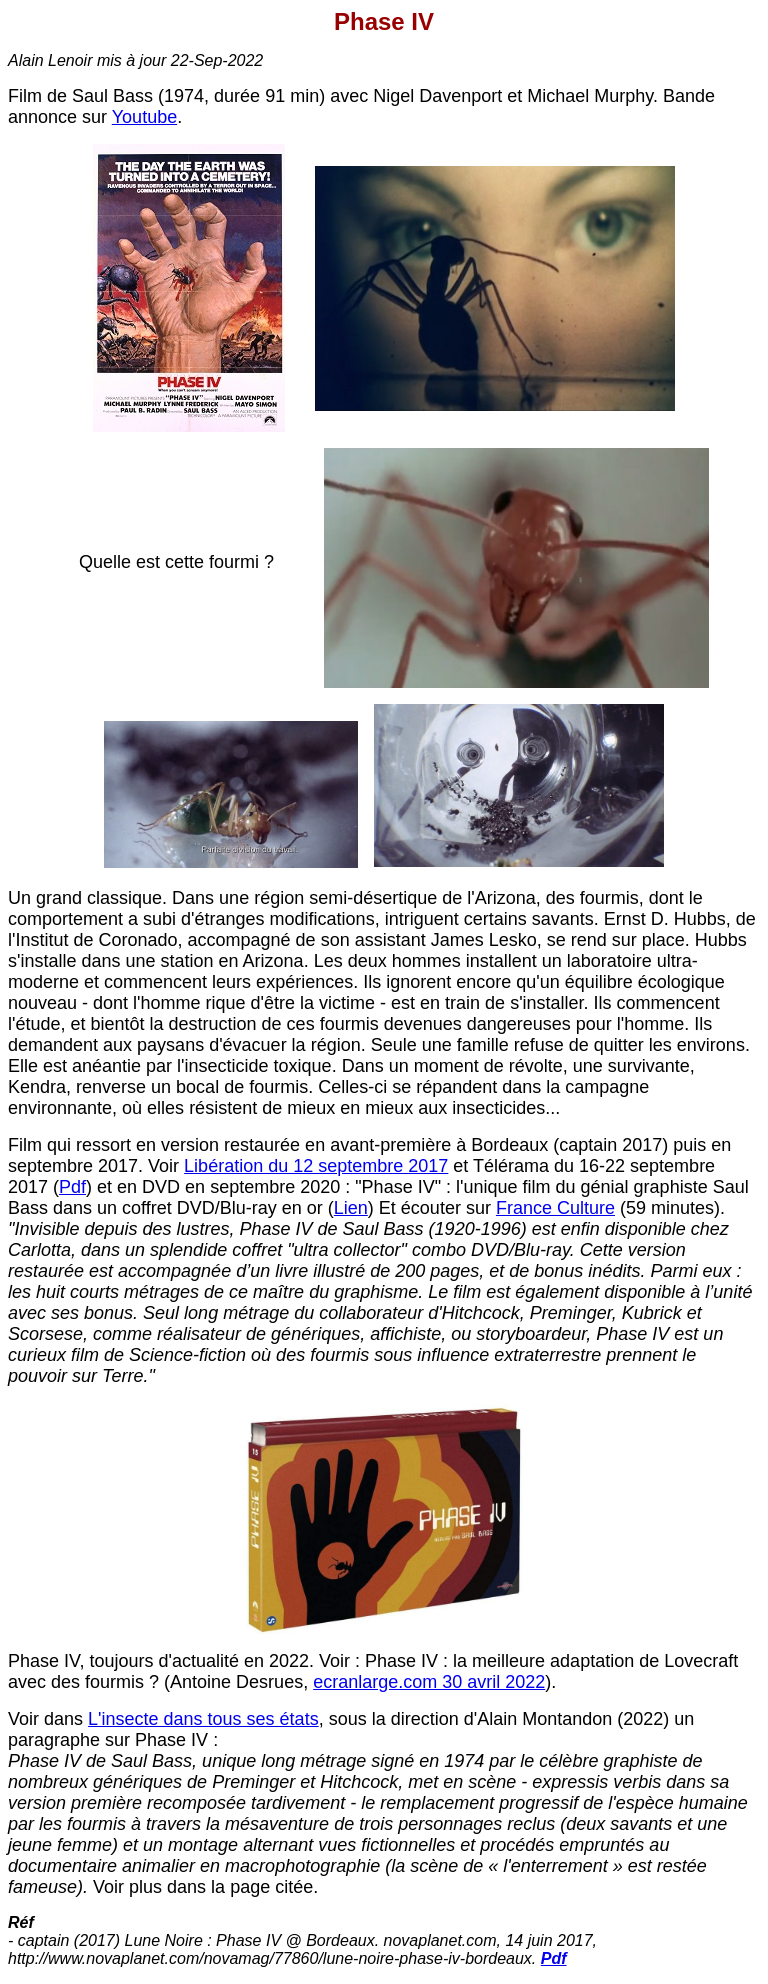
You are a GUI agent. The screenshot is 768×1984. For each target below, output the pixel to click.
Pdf (72, 1187)
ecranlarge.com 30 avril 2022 (429, 1682)
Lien (351, 1208)
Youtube (144, 117)
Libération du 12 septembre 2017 (316, 1166)
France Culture (555, 1208)
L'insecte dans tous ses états (203, 1719)
